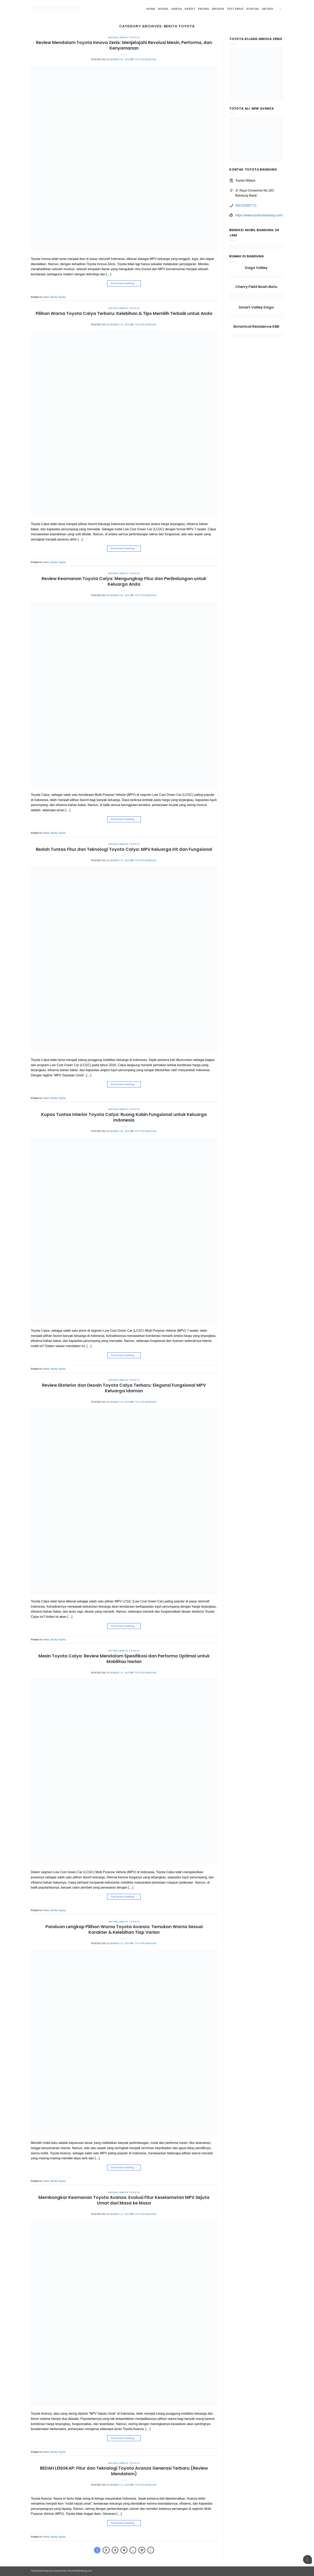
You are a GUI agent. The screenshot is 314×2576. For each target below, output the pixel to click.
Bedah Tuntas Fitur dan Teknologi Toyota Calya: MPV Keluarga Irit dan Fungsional (124, 849)
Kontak (252, 9)
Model (163, 9)
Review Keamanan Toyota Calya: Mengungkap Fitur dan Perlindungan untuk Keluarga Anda (124, 581)
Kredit (190, 9)
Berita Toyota (129, 37)
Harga (176, 9)
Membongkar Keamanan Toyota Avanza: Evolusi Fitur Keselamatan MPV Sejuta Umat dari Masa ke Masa (123, 2200)
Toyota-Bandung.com (42, 2570)
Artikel (268, 9)
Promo (203, 9)
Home (150, 9)
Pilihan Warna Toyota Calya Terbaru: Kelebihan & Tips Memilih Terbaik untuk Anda (124, 313)
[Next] (150, 2550)
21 (141, 2550)
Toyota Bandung (146, 59)
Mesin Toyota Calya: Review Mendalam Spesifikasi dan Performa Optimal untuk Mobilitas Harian (124, 1659)
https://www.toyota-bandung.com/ (259, 215)
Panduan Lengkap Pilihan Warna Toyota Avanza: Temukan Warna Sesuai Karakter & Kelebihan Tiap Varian (124, 1929)
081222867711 (246, 205)
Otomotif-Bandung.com (79, 2570)
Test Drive (235, 9)
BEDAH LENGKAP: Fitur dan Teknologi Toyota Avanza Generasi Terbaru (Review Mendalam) (124, 2471)
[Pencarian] (281, 9)
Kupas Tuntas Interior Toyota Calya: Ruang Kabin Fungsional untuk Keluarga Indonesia (124, 1117)
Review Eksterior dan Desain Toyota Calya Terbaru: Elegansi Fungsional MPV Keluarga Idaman (124, 1388)
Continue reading (124, 283)
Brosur (218, 9)
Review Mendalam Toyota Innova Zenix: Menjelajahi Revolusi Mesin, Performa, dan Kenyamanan (124, 45)
